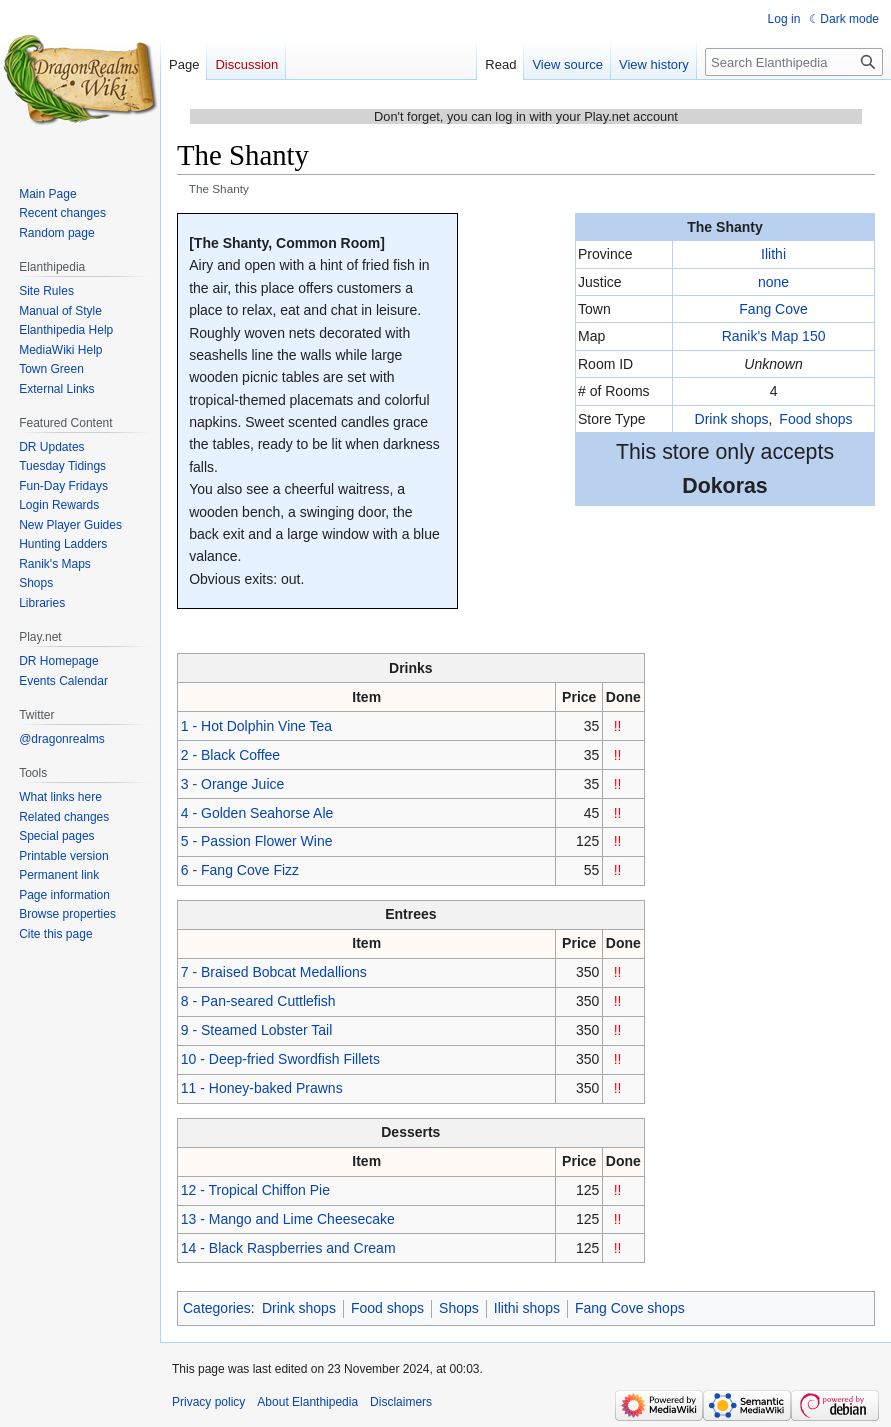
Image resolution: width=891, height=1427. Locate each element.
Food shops (815, 419)
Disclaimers (401, 1402)
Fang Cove (773, 309)
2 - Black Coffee (230, 755)
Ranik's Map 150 (774, 336)
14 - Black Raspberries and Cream (288, 1248)
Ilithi (773, 254)
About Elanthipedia (307, 1402)
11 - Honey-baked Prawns (262, 1088)
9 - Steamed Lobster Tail (257, 1030)
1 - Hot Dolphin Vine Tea (256, 726)
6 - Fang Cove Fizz (240, 870)
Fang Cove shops (630, 1308)
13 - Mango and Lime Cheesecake (288, 1219)
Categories (217, 1308)
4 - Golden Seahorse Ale (257, 813)
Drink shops (732, 419)
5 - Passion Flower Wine (257, 841)
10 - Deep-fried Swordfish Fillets (280, 1059)
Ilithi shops (527, 1308)
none (773, 282)
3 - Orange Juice (233, 784)
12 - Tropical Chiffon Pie (255, 1190)
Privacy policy (208, 1402)
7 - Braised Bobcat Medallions (274, 972)
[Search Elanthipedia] (794, 62)
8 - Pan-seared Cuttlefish (258, 1001)
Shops (459, 1308)
